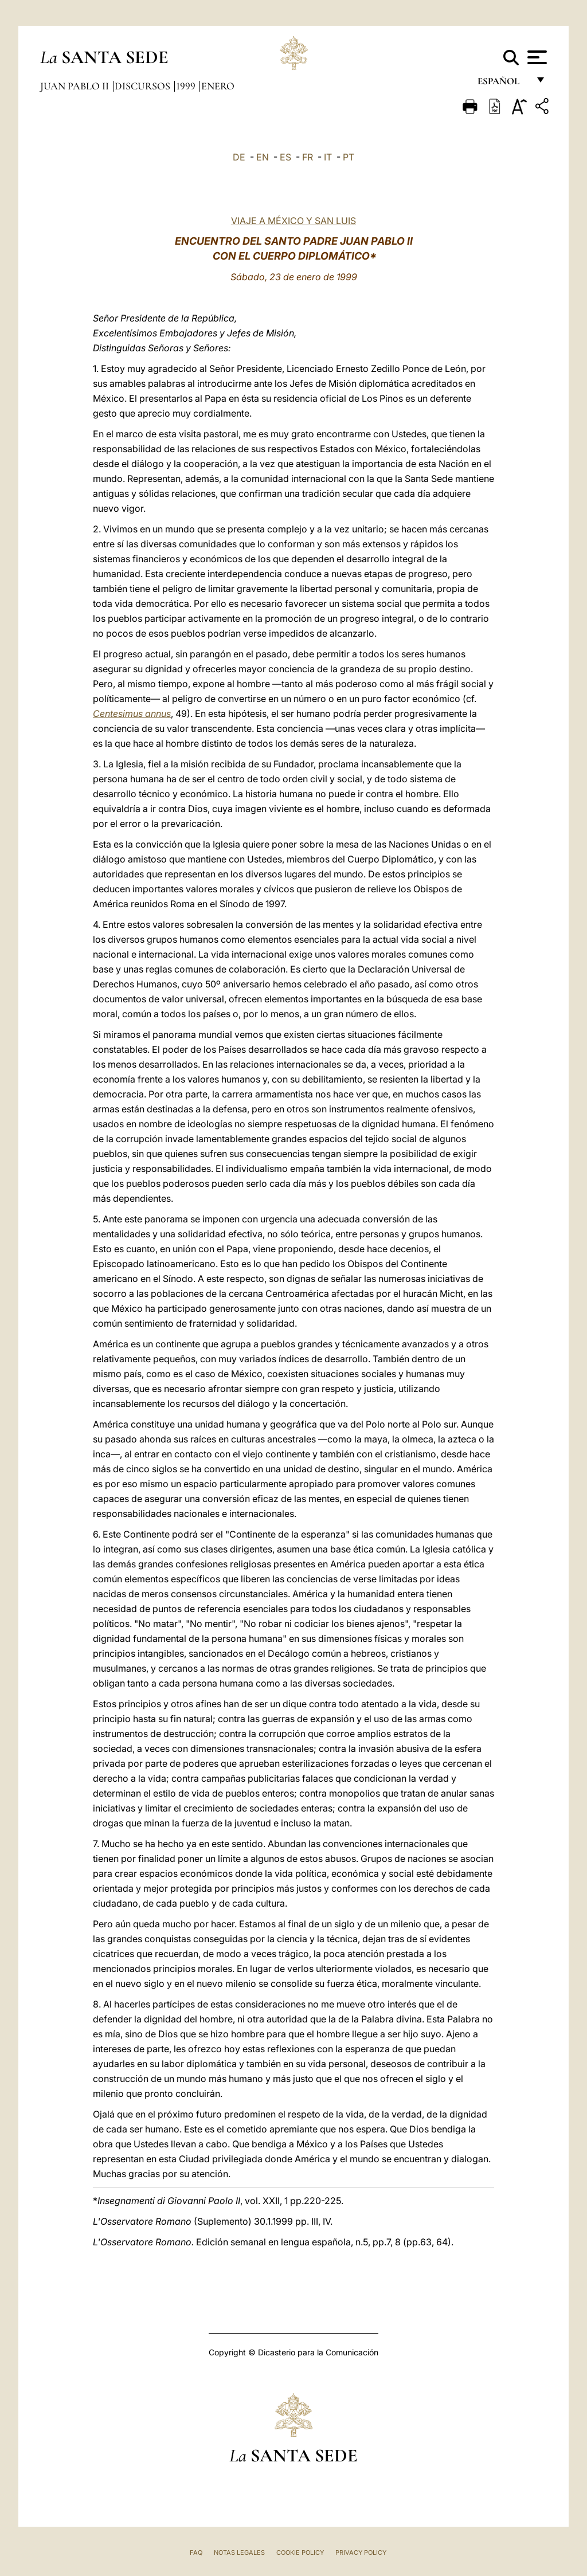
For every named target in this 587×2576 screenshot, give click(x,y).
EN (262, 157)
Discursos (144, 86)
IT (328, 157)
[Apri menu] (536, 57)
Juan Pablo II (75, 86)
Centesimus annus (132, 713)
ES (285, 157)
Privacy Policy (360, 2552)
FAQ (196, 2552)
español (503, 84)
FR (307, 157)
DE (239, 157)
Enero (217, 86)
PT (348, 157)
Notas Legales (239, 2552)
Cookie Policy (300, 2552)
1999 (187, 86)
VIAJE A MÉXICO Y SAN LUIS (293, 220)
